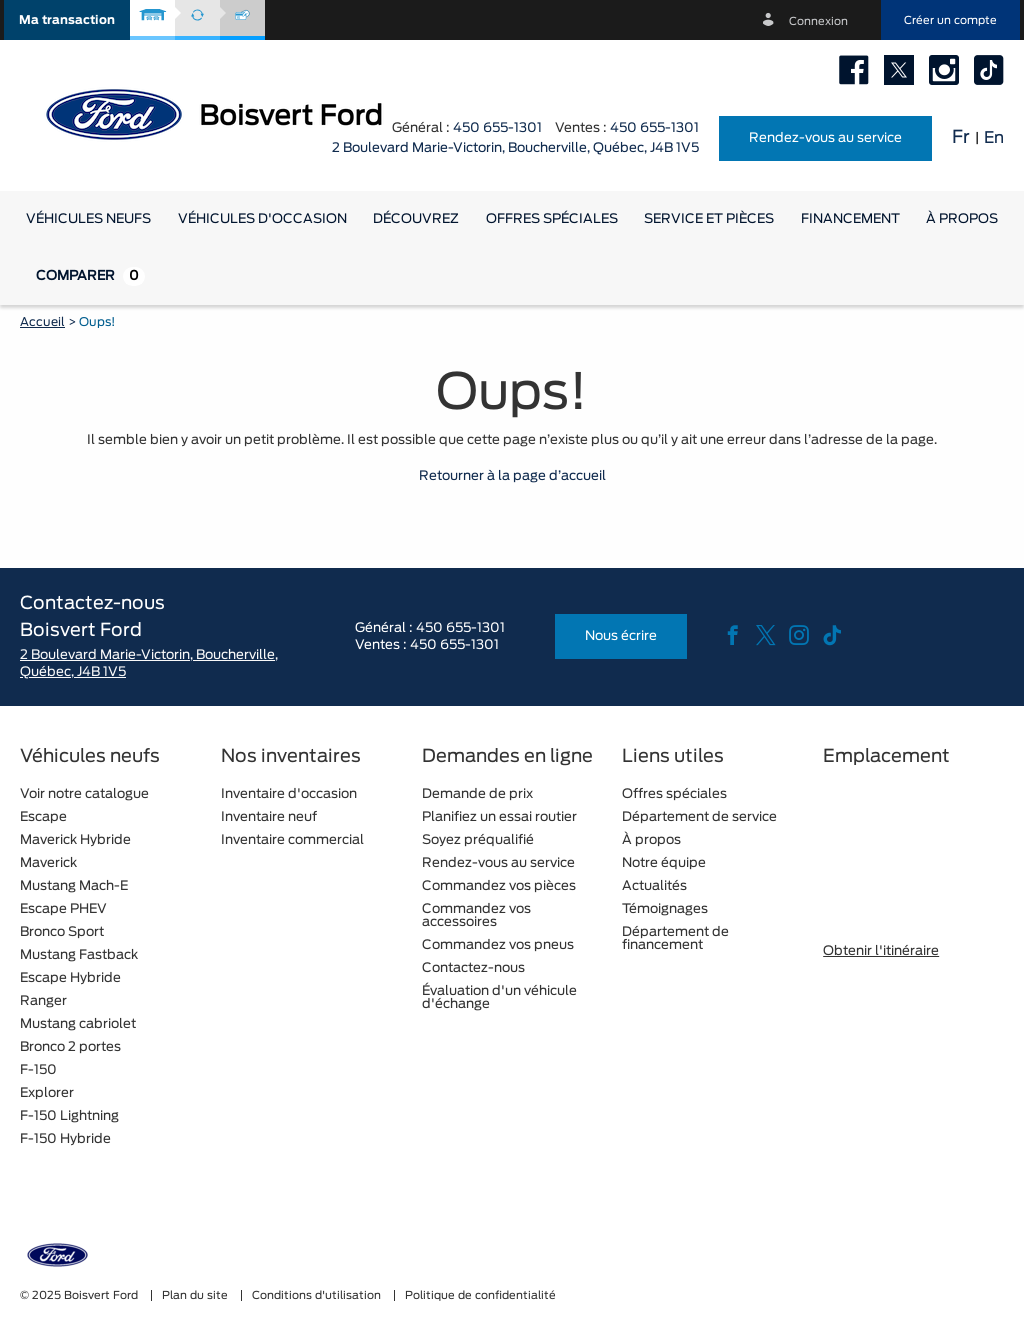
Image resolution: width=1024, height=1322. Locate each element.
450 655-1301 (497, 128)
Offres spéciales (552, 219)
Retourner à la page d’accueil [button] (512, 476)
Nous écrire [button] (621, 636)
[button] (67, 20)
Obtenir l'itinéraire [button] (881, 951)
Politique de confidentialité (480, 1295)
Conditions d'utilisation (318, 1295)
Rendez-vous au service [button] (825, 138)
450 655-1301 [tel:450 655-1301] (654, 128)
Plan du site (196, 1295)
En (994, 138)
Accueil (42, 322)
